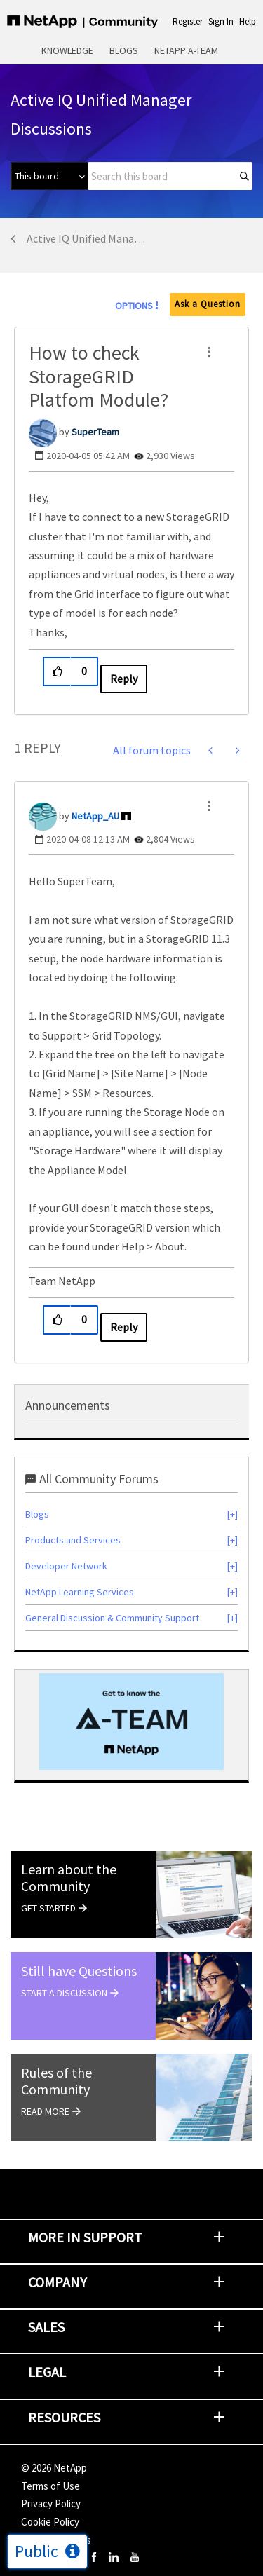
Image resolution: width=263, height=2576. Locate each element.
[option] (131, 1721)
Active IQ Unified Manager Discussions (89, 238)
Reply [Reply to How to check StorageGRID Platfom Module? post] (123, 679)
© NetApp (54, 2467)
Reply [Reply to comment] (123, 1327)
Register (188, 21)
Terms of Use (50, 2486)
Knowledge (67, 50)
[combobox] (170, 176)
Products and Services (73, 1540)
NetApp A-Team (186, 50)
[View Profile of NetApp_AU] (95, 816)
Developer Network (66, 1566)
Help (247, 21)
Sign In (221, 21)
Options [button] (134, 305)
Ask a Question (208, 304)
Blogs (123, 50)
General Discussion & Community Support (112, 1617)
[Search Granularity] (49, 176)
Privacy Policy (51, 2503)
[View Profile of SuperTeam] (95, 431)
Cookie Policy (50, 2521)
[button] (209, 351)
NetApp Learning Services (79, 1592)
